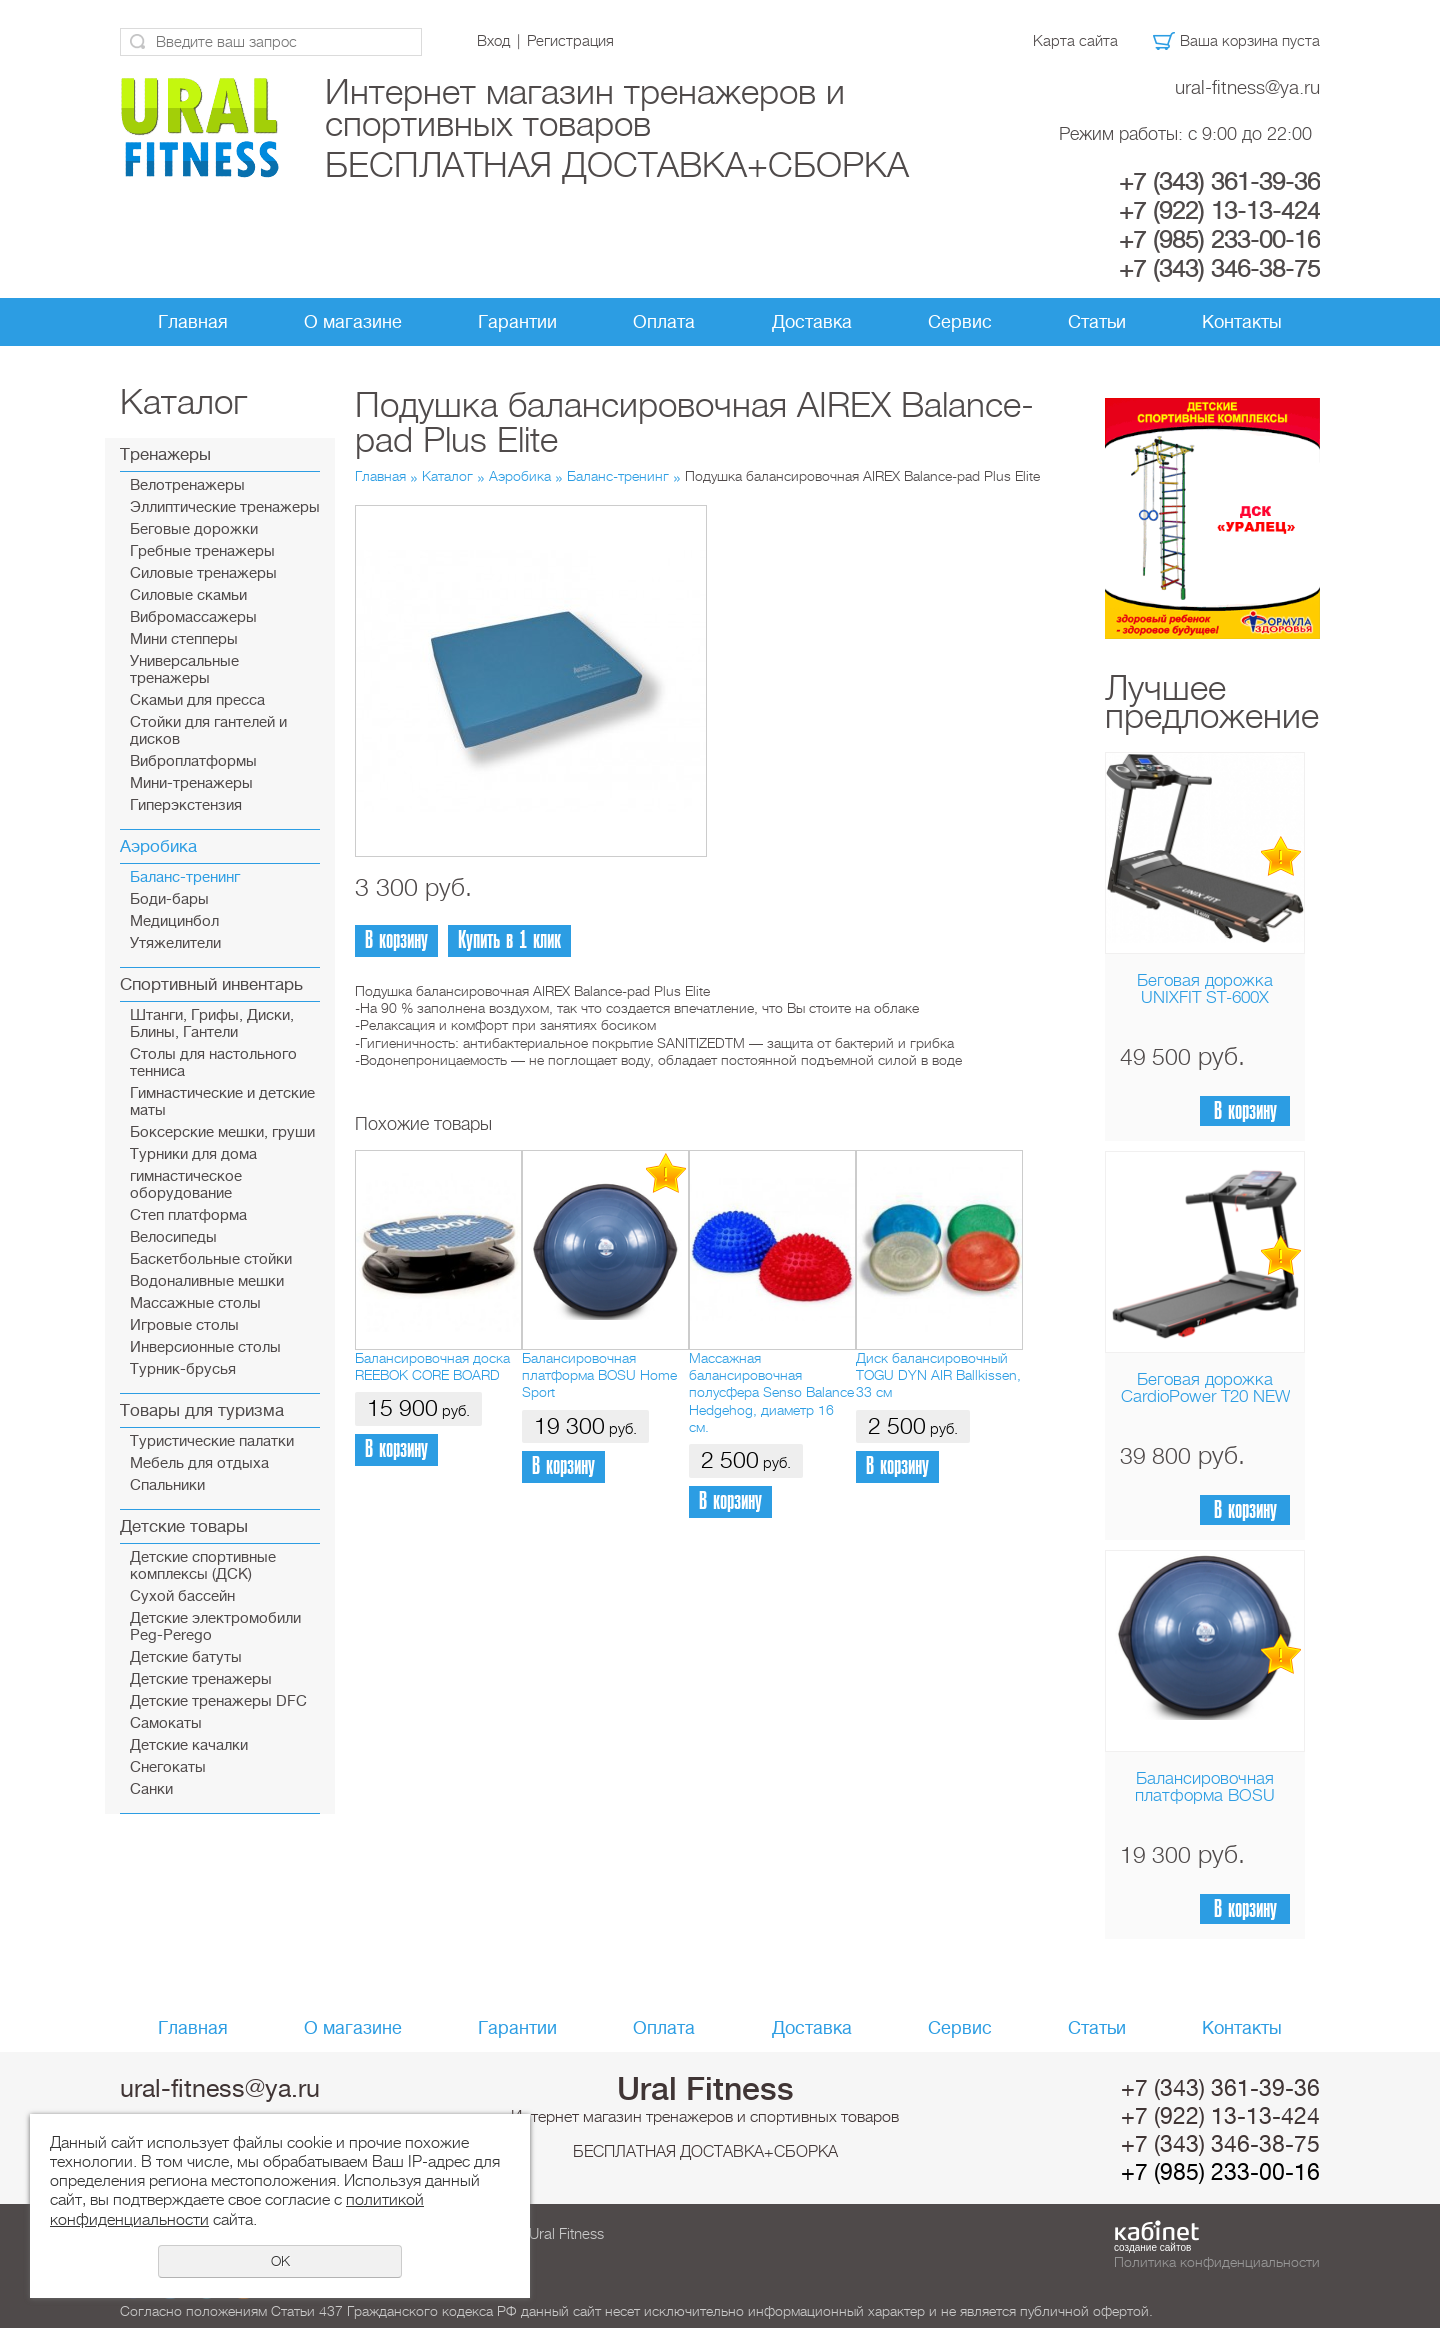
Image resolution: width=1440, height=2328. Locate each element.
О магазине (353, 322)
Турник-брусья (183, 1369)
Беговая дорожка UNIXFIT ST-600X (1205, 989)
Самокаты (166, 1723)
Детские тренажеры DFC (218, 1701)
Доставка (812, 322)
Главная (193, 322)
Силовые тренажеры (203, 573)
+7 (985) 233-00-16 (1219, 240)
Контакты (1242, 322)
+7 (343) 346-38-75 (1219, 269)
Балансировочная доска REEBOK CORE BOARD (432, 1366)
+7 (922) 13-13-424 (1219, 211)
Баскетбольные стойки (211, 1259)
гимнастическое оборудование (186, 1185)
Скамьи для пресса (197, 700)
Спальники (167, 1485)
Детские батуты (186, 1657)
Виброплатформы (193, 761)
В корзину (1245, 1111)
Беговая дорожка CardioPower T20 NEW (1205, 1388)
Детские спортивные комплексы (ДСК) (203, 1566)
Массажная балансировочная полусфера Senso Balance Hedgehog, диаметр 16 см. (771, 1392)
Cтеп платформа (188, 1215)
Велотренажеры (187, 485)
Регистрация (570, 41)
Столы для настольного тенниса (213, 1063)
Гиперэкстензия (186, 805)
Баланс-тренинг (185, 877)
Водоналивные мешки (207, 1281)
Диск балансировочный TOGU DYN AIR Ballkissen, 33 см (938, 1375)
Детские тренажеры (201, 1679)
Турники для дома (193, 1154)
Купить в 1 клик (509, 940)
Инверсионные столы (205, 1347)
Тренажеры (165, 454)
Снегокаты (168, 1767)
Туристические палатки (212, 1441)
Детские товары (184, 1526)
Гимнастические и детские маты (222, 1102)
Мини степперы (184, 639)
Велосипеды (173, 1237)
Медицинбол (174, 921)
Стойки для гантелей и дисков (208, 731)
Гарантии (517, 322)
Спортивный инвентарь (211, 984)
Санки (151, 1789)
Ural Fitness (705, 2089)
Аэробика (158, 846)
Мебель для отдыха (199, 1463)
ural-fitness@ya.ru (1247, 87)
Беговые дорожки (194, 529)
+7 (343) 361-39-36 (1219, 182)
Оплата (664, 322)
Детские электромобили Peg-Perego (215, 1627)
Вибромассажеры (193, 617)
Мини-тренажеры (191, 783)
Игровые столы (184, 1325)
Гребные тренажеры (202, 551)
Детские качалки (189, 1745)
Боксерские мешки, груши (222, 1132)
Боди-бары (169, 899)
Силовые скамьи (188, 595)
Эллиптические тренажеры (225, 507)
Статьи (1097, 322)
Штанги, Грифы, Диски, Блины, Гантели (212, 1024)
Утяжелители (175, 943)
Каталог (447, 476)
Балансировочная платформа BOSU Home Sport (1205, 1795)
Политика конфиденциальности (1217, 2262)
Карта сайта (1075, 41)
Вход (493, 41)
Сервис (960, 322)
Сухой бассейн (182, 1596)
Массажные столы (195, 1303)
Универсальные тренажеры (184, 670)
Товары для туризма (202, 1410)
